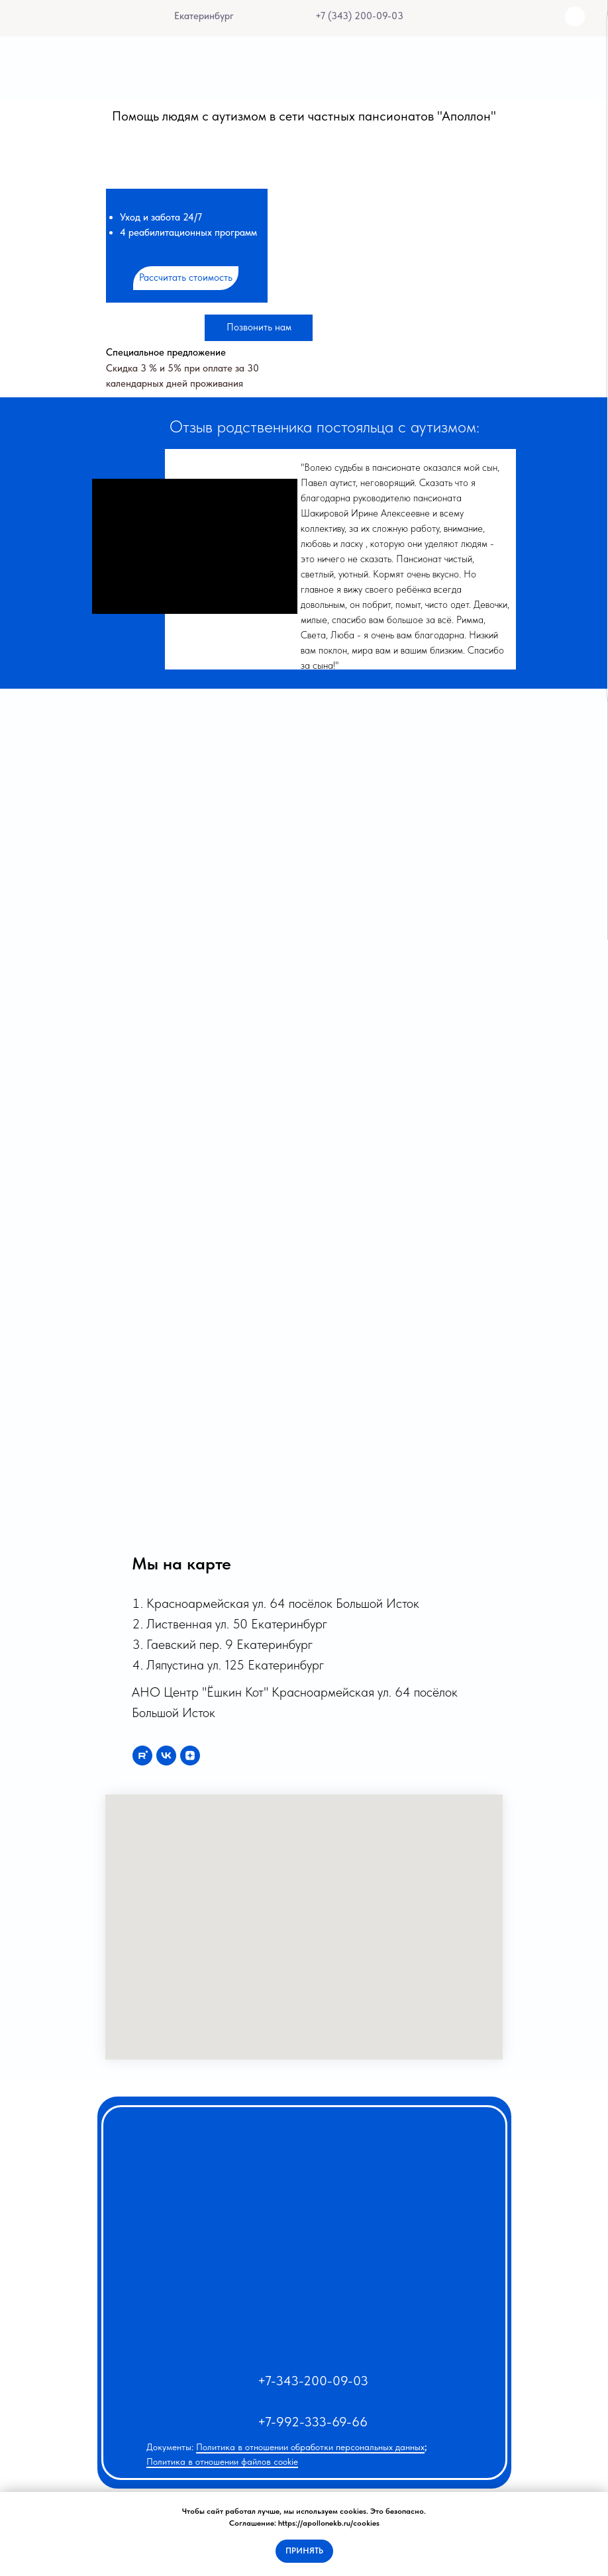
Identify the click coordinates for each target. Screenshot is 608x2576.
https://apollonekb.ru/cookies (329, 2523)
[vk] (166, 1755)
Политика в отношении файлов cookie (222, 2461)
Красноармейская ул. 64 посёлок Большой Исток (282, 1603)
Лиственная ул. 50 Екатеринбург (236, 1624)
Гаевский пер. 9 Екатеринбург (229, 1644)
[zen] (190, 1755)
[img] (296, 16)
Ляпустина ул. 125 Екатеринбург (235, 1665)
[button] (186, 278)
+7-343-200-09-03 (313, 2381)
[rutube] (142, 1755)
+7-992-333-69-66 (313, 2422)
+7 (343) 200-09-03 (359, 16)
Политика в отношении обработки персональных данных (310, 2447)
